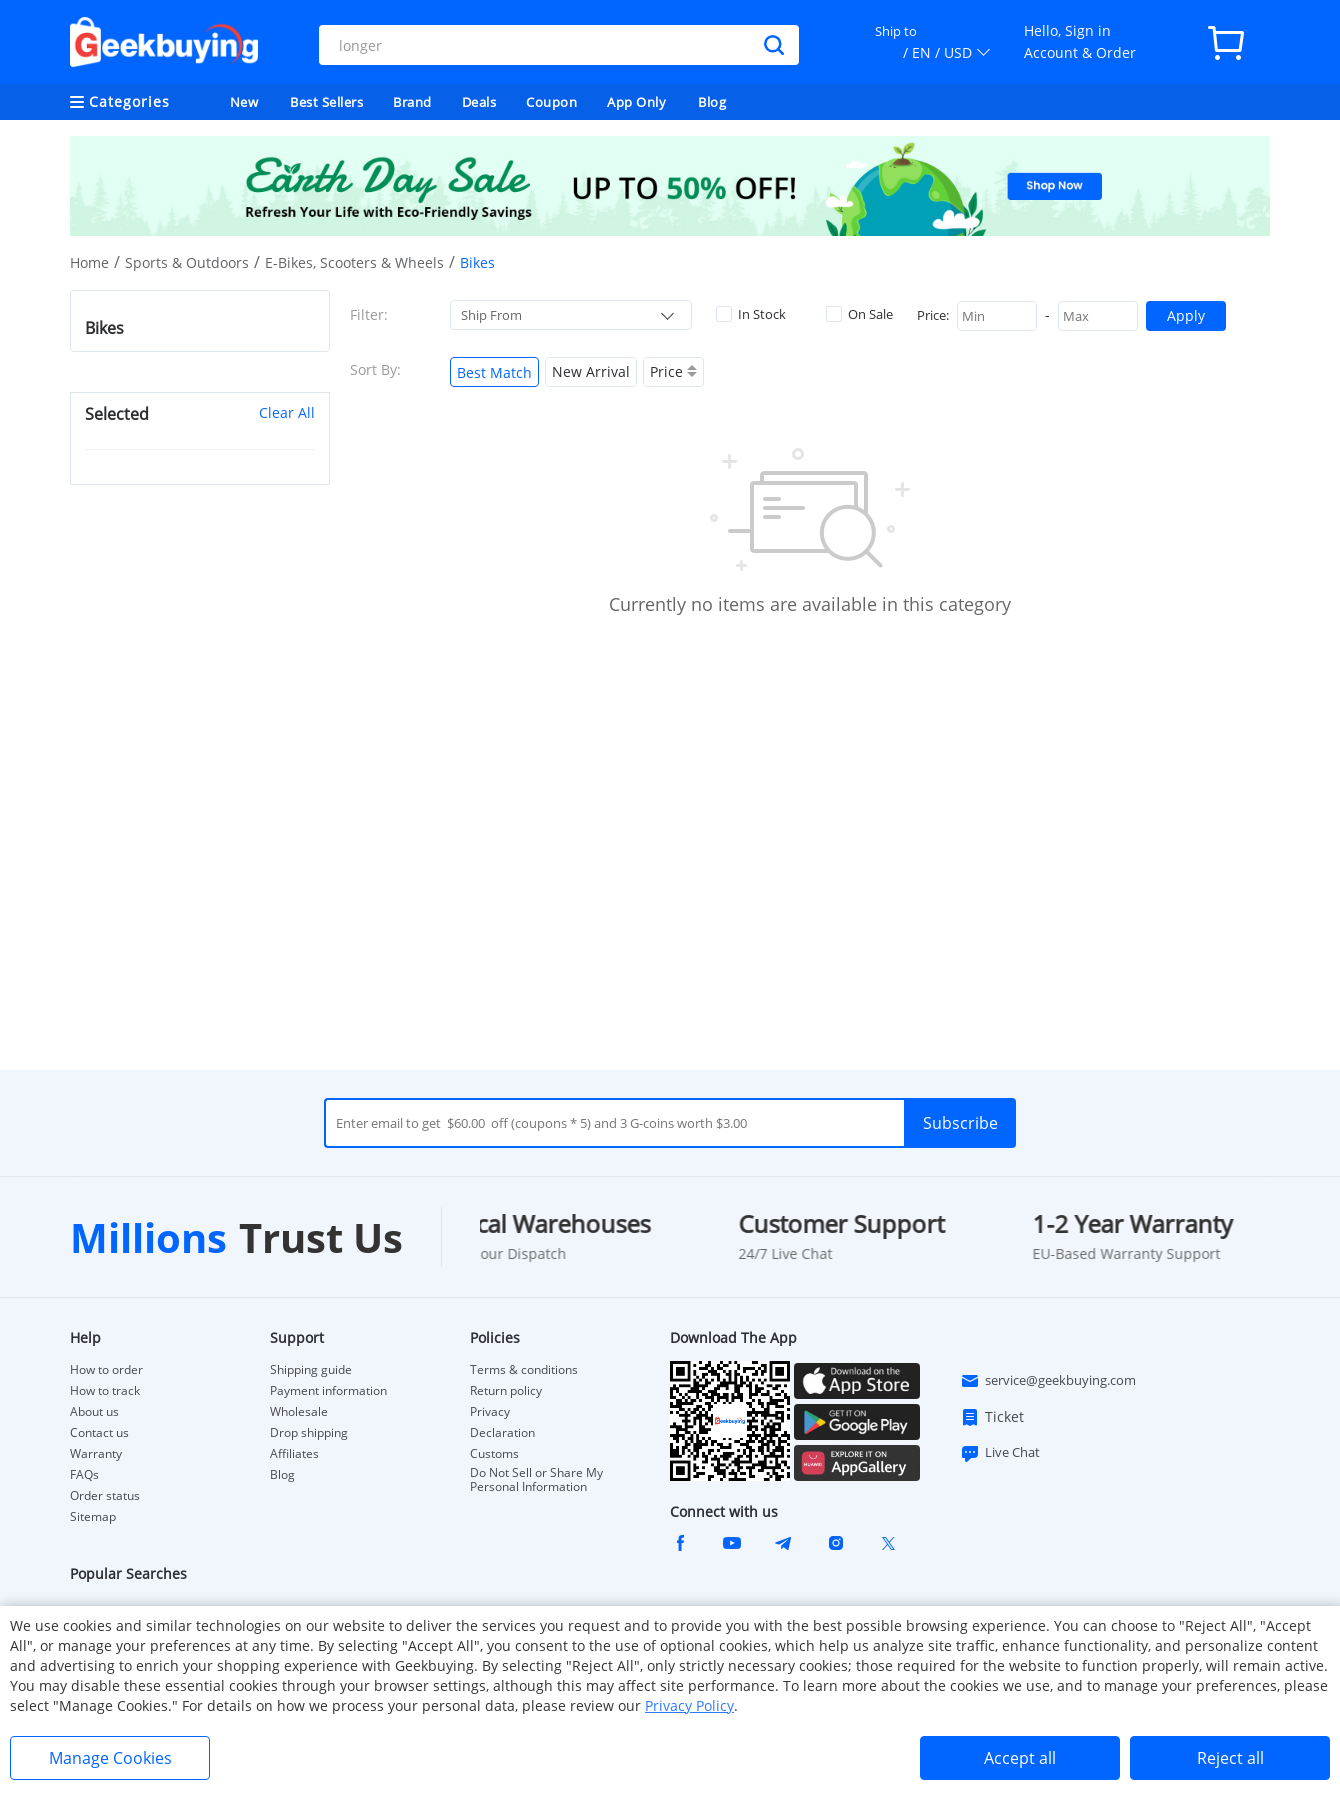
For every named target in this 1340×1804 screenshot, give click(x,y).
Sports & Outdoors (187, 262)
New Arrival (591, 371)
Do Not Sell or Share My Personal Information (536, 1480)
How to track (105, 1391)
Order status (105, 1496)
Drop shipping (309, 1433)
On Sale (859, 314)
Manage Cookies (110, 1758)
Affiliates (294, 1454)
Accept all (1020, 1758)
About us (94, 1412)
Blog (712, 102)
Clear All (287, 412)
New (244, 102)
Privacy (490, 1412)
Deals (479, 102)
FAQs (84, 1475)
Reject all (1230, 1758)
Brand (412, 102)
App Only (636, 102)
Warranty (96, 1454)
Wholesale (299, 1412)
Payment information (328, 1391)
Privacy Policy (689, 1705)
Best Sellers (326, 102)
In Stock (751, 314)
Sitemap (93, 1516)
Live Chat (1000, 1453)
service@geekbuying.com (1048, 1381)
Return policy (506, 1391)
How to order (106, 1370)
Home (89, 262)
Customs (494, 1454)
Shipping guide (311, 1370)
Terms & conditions (524, 1370)
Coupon (551, 102)
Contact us (99, 1433)
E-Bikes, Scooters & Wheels (354, 262)
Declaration (502, 1433)
